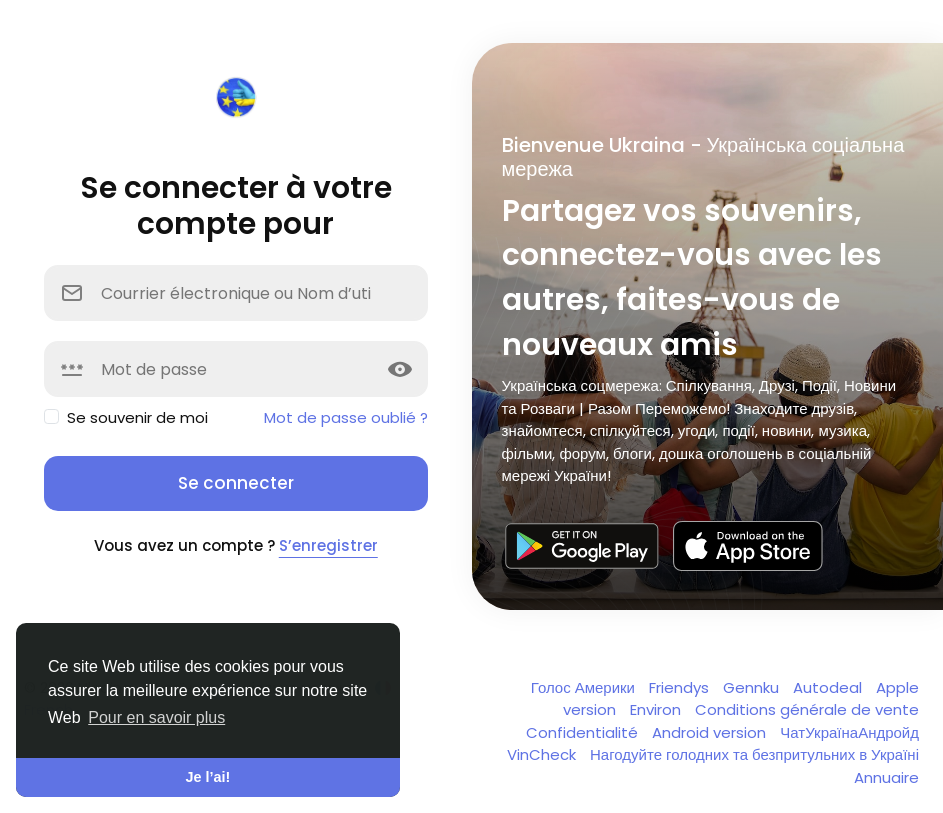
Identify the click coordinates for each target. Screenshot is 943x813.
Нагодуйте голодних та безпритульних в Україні (754, 754)
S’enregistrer (328, 545)
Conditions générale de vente (807, 709)
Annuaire (886, 777)
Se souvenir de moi (137, 417)
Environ (657, 709)
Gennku (753, 687)
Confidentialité (584, 732)
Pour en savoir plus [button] (156, 717)
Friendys (681, 687)
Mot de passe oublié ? (346, 417)
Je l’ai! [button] (208, 777)
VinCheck (543, 754)
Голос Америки (585, 687)
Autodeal (829, 687)
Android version (711, 732)
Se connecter (236, 483)
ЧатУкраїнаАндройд (849, 732)
